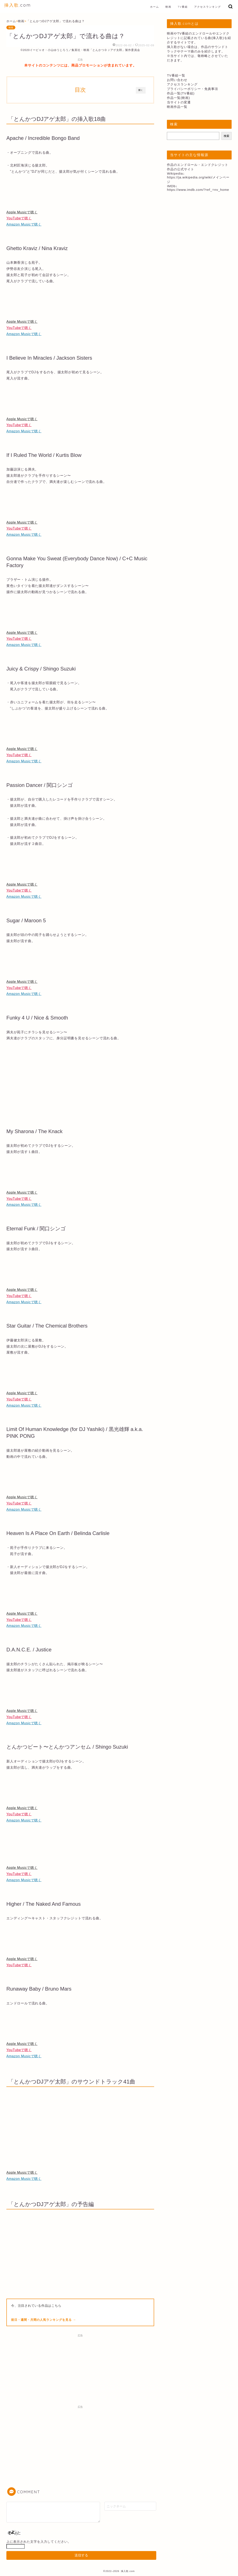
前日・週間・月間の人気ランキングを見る (42, 2319)
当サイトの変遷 (179, 102)
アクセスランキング (207, 6)
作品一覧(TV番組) (181, 93)
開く (140, 90)
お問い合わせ (177, 80)
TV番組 (183, 6)
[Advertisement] (80, 2369)
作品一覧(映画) (178, 98)
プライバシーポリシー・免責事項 (192, 89)
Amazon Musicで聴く (24, 224)
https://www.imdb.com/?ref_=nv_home (198, 189)
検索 (226, 136)
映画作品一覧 (177, 107)
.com (17, 5)
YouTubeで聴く (19, 218)
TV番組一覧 (176, 75)
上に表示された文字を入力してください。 (38, 2541)
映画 (168, 6)
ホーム (154, 6)
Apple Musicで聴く (21, 212)
